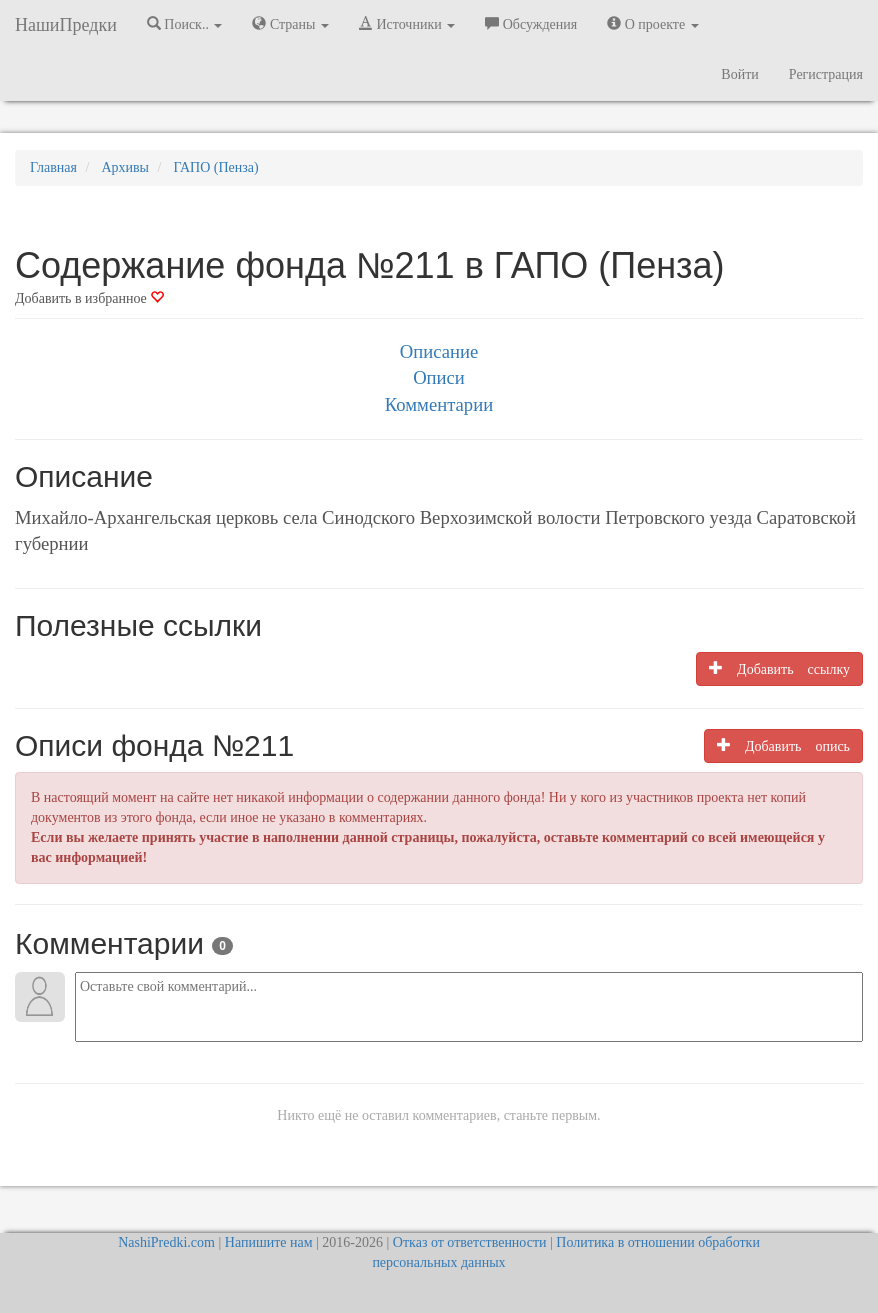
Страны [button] (290, 24)
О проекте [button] (652, 24)
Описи (439, 377)
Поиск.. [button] (185, 24)
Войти (739, 74)
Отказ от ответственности (470, 1242)
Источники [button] (407, 24)
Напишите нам (269, 1242)
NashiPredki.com (166, 1242)
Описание (439, 351)
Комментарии (439, 404)
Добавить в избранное (89, 298)
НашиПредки (66, 25)
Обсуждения (531, 24)
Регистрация (826, 74)
